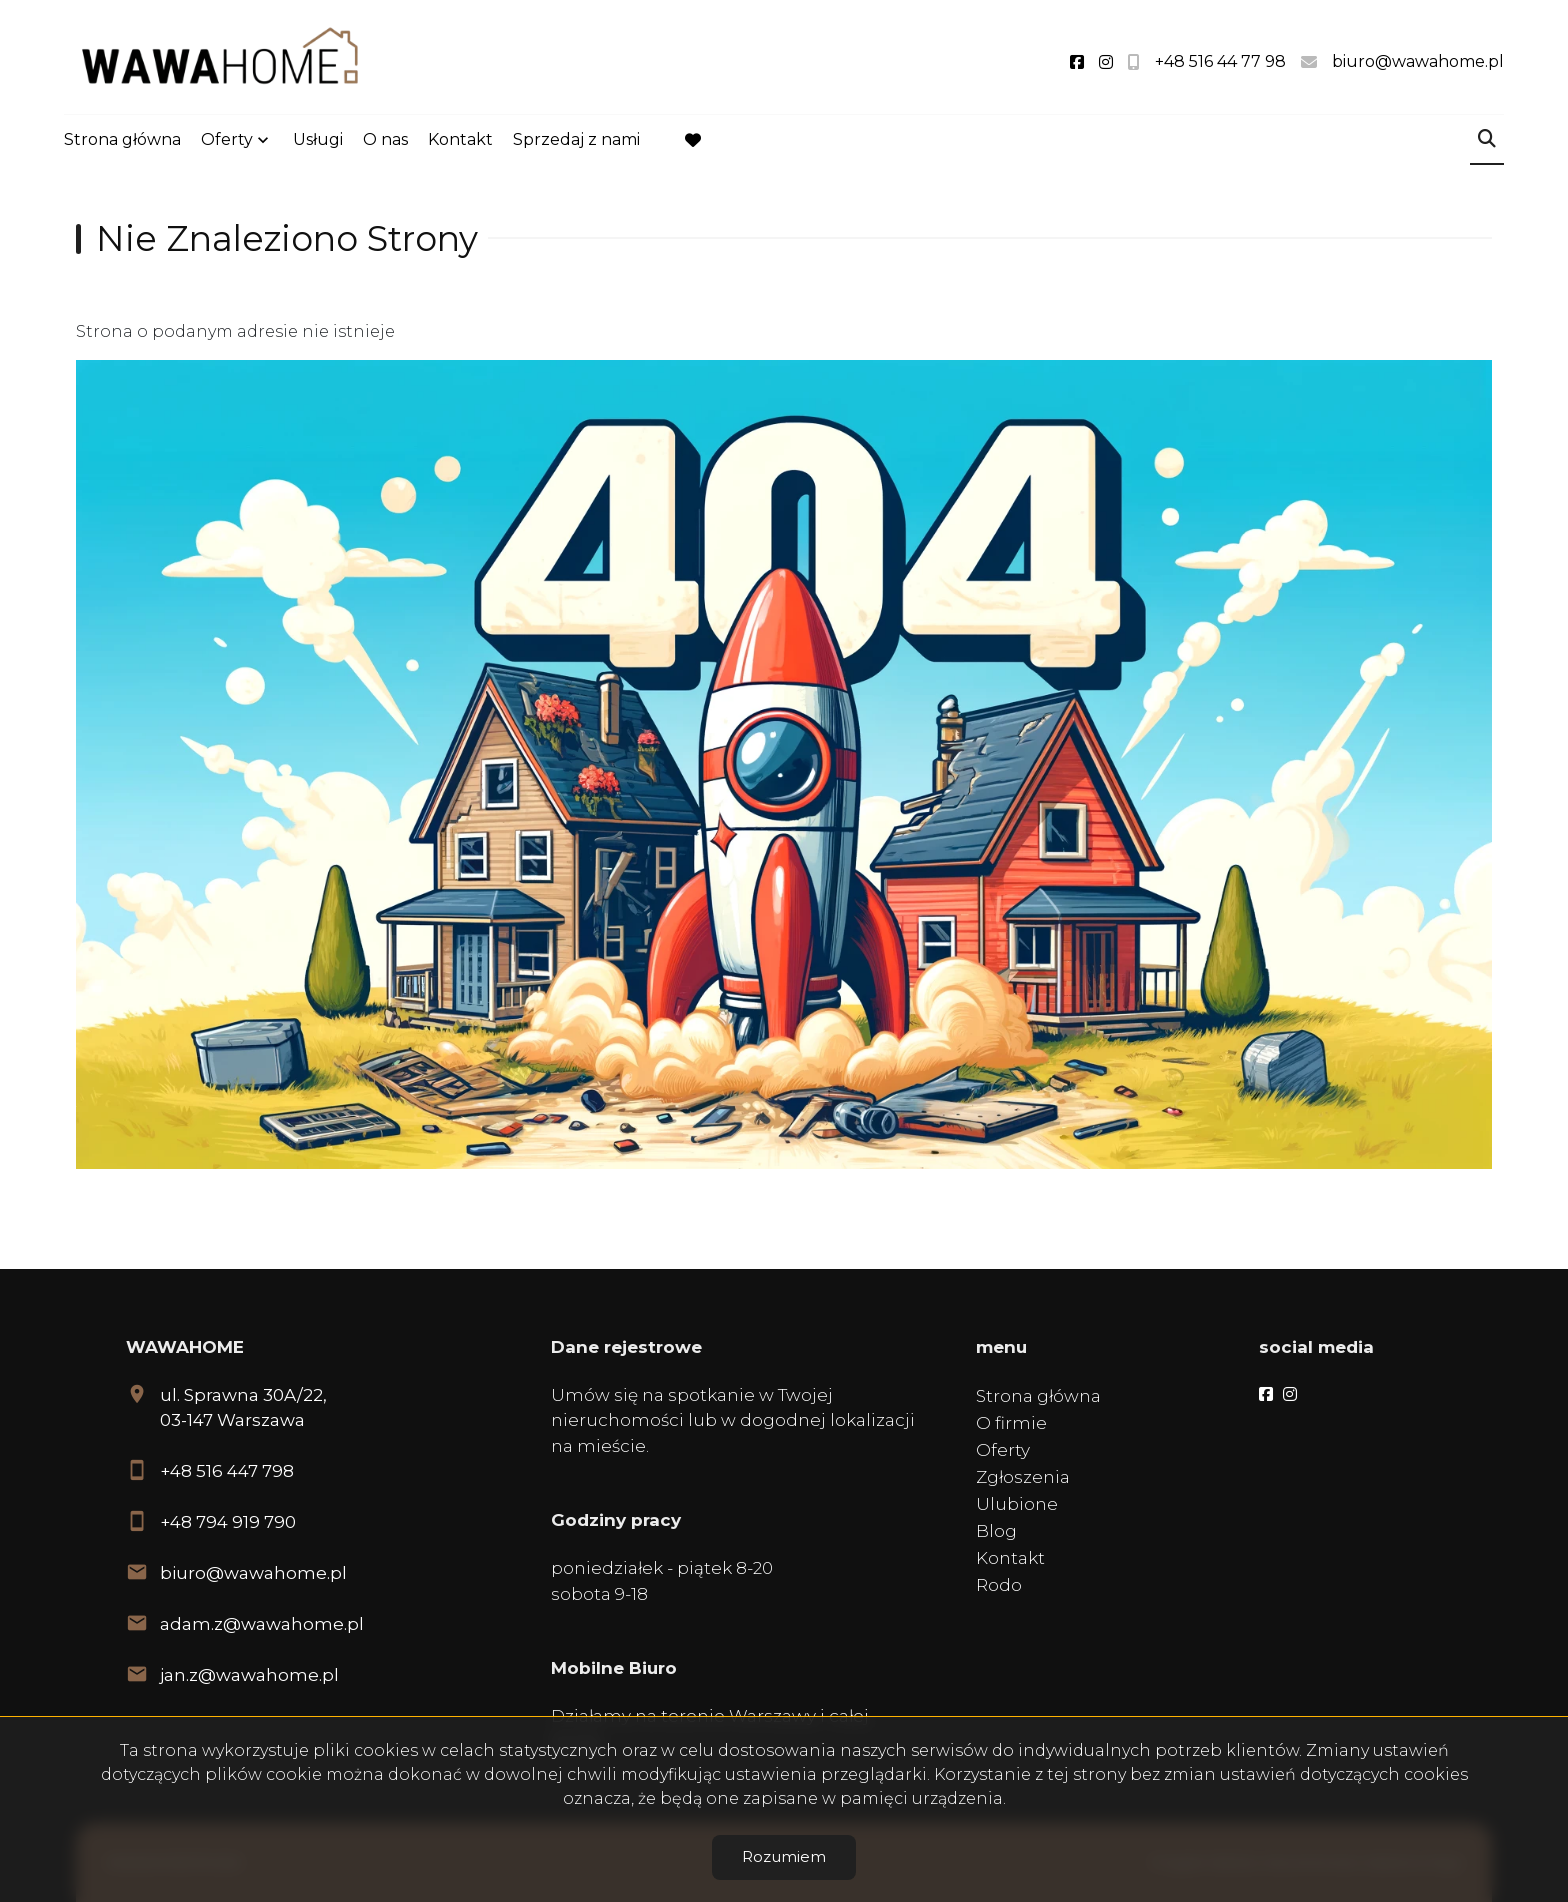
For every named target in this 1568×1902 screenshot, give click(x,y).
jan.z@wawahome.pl (249, 1675)
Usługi (318, 141)
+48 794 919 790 (228, 1522)
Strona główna (122, 141)
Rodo (999, 1585)
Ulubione (1017, 1504)
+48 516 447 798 (227, 1471)
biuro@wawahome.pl (253, 1573)
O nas (385, 141)
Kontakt (460, 141)
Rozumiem (784, 1856)
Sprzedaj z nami (576, 141)
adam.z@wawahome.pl (262, 1624)
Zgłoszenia (1023, 1477)
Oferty (227, 141)
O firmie (1011, 1423)
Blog (996, 1531)
